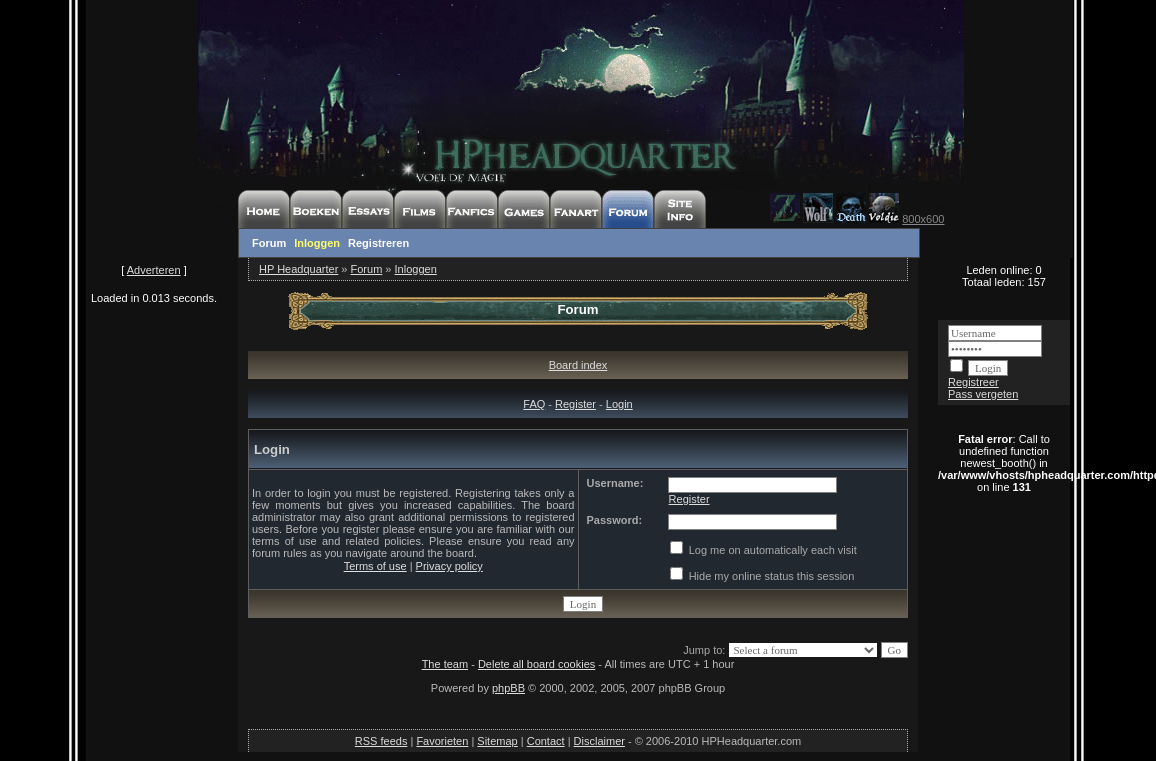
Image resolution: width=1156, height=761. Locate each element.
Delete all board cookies (536, 664)
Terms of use (375, 566)
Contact (546, 741)
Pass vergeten (983, 394)
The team (445, 664)
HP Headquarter (298, 269)
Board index (578, 365)
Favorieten (442, 741)
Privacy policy (449, 566)
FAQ (534, 404)
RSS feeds (381, 741)
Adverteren (154, 270)
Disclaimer (599, 741)
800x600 (923, 219)
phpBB (508, 688)
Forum (269, 243)
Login (619, 404)
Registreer (973, 382)
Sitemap (497, 741)
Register (575, 404)
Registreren (378, 243)
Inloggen (317, 243)
